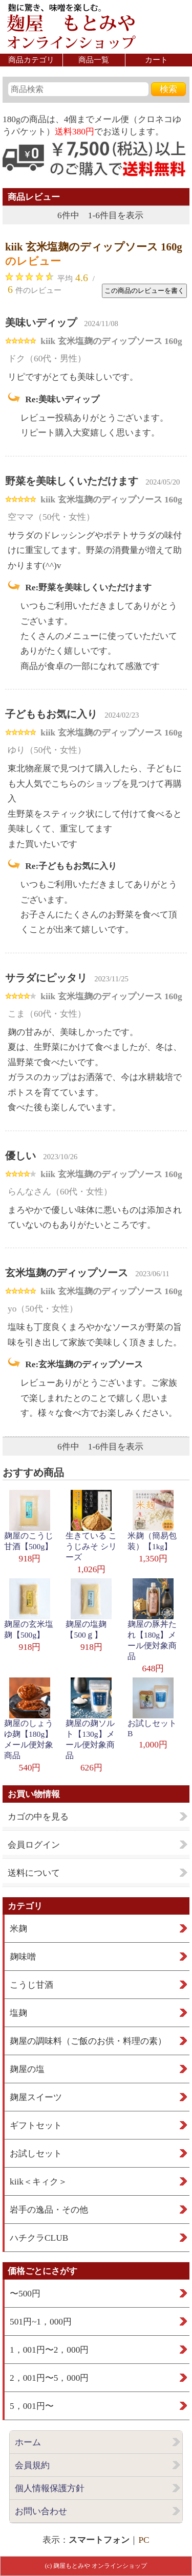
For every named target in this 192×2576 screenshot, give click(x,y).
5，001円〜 (32, 2406)
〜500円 (25, 2293)
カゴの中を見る (38, 1817)
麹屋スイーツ (36, 2097)
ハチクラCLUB (39, 2238)
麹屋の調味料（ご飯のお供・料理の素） (88, 2041)
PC (143, 2540)
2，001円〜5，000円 (49, 2378)
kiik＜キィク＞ (38, 2182)
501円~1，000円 (41, 2322)
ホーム (28, 2442)
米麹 (18, 1929)
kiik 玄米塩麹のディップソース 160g (93, 246)
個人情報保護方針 (49, 2488)
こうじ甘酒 (31, 1985)
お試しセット (36, 2153)
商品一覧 (93, 60)
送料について (34, 1873)
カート (156, 60)
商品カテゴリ (31, 60)
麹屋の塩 (27, 2069)
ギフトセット (36, 2125)
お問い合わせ (41, 2511)
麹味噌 (23, 1957)
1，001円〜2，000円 (49, 2350)
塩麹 (18, 2013)
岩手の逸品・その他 (49, 2210)
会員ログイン (34, 1845)
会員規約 (32, 2465)
